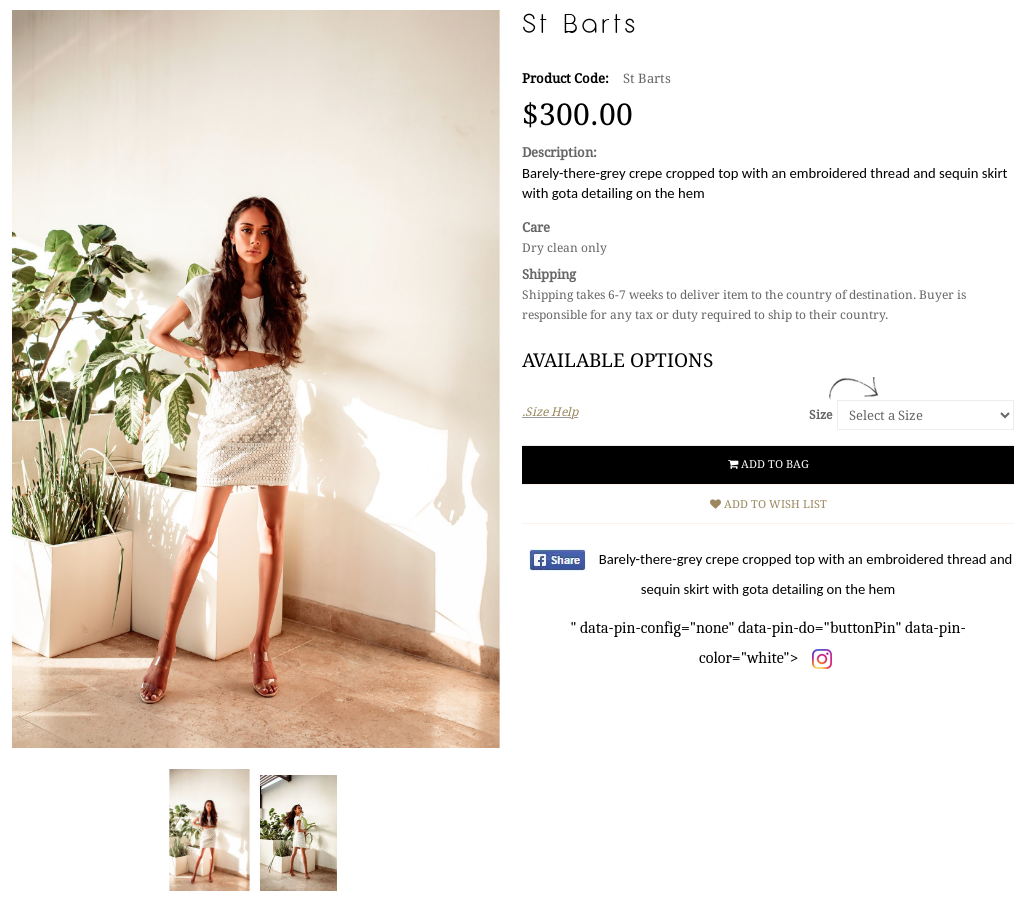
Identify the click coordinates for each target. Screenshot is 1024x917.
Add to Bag (768, 464)
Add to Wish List (768, 504)
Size (820, 415)
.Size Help (550, 412)
